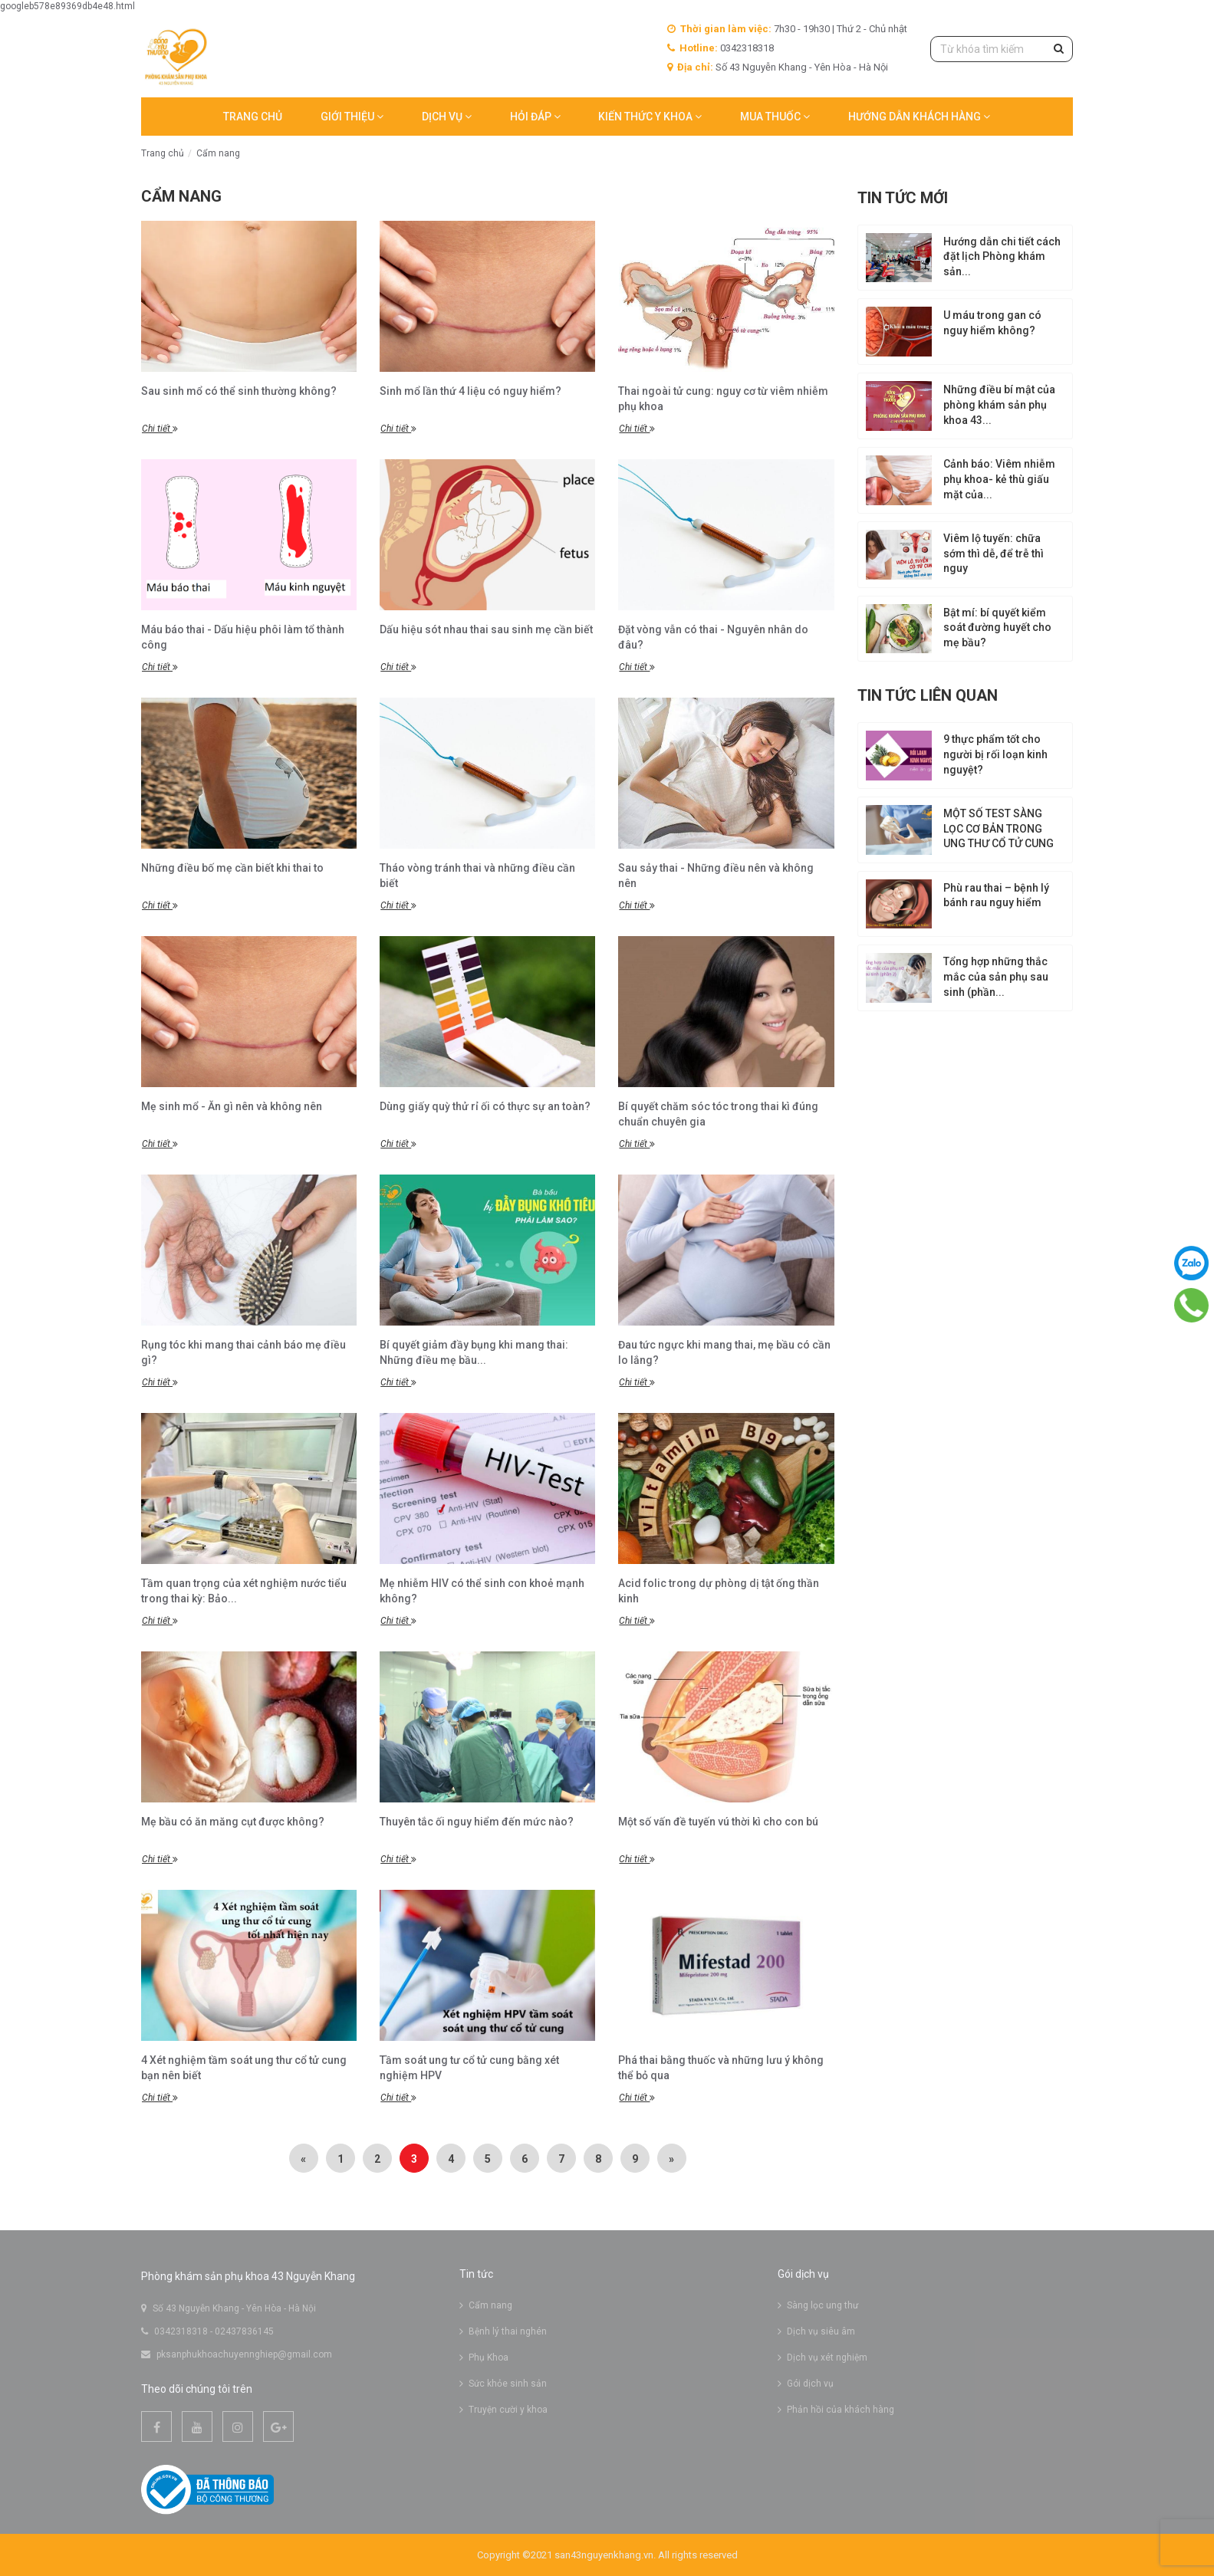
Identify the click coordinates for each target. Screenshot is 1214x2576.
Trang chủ (252, 116)
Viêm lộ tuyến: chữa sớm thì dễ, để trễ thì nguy (993, 553)
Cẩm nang (218, 153)
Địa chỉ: (695, 67)
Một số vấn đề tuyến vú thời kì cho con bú (718, 1821)
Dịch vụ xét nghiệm (827, 2357)
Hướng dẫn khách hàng (920, 116)
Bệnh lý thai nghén (508, 2331)
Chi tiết (160, 428)
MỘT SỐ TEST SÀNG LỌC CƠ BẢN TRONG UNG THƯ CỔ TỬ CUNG (998, 828)
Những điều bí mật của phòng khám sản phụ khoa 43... (999, 404)
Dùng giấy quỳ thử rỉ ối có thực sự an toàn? (485, 1106)
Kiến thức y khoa (650, 116)
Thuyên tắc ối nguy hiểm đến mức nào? (477, 1821)
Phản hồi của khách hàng (840, 2409)
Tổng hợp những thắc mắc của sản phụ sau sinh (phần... (995, 977)
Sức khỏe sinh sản (508, 2383)
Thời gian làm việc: (725, 28)
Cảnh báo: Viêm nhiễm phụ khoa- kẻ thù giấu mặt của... (999, 479)
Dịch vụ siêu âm (821, 2331)
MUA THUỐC (776, 116)
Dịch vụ (447, 116)
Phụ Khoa (488, 2357)
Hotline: (698, 48)
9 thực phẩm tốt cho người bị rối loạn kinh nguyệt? (995, 754)
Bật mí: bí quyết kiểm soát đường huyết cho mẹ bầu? (997, 627)
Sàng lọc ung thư (822, 2305)
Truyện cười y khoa (508, 2409)
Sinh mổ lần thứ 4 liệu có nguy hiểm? (470, 391)
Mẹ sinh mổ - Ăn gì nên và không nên (231, 1106)
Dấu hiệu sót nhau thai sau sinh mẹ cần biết (486, 629)
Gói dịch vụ (810, 2383)
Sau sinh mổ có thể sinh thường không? (239, 391)
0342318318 (747, 48)
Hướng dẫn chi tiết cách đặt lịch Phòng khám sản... (1002, 256)
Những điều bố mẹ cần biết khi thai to (232, 868)
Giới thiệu (352, 116)
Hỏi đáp (535, 116)
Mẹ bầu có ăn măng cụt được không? (232, 1821)
